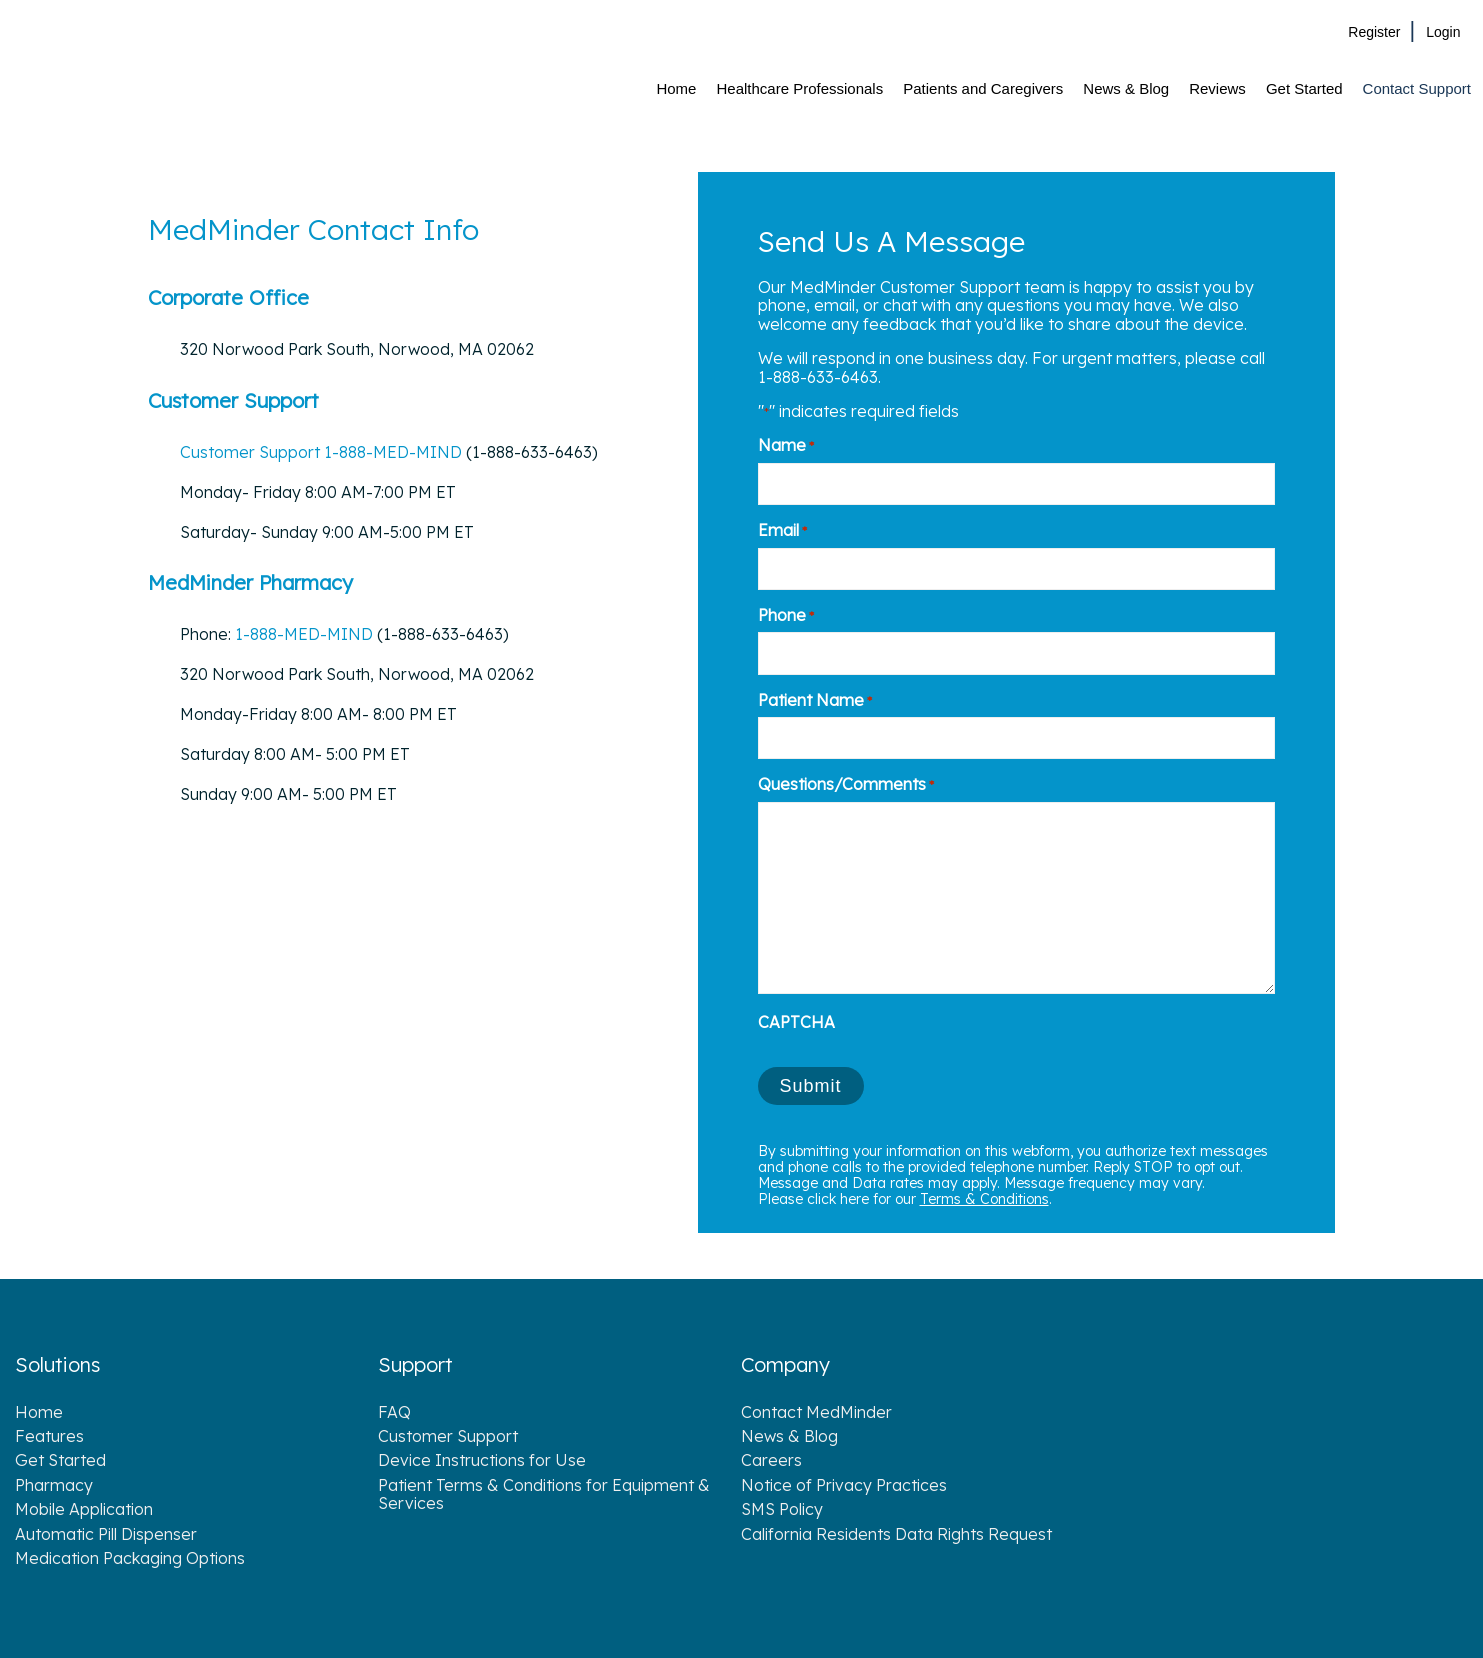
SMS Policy (782, 1509)
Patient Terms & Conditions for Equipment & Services (544, 1494)
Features (49, 1436)
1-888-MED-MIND (393, 452)
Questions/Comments (846, 784)
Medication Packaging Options (130, 1558)
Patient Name (815, 700)
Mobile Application (84, 1509)
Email (782, 530)
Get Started (60, 1460)
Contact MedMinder (816, 1412)
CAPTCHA (796, 1022)
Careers (771, 1460)
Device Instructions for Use (482, 1460)
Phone (786, 615)
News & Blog (789, 1436)
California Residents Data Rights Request (896, 1534)
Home (39, 1412)
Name (786, 445)
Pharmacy (54, 1485)
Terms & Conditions (984, 1199)
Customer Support (252, 452)
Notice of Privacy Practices (844, 1485)
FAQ (394, 1412)
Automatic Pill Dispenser (106, 1534)
